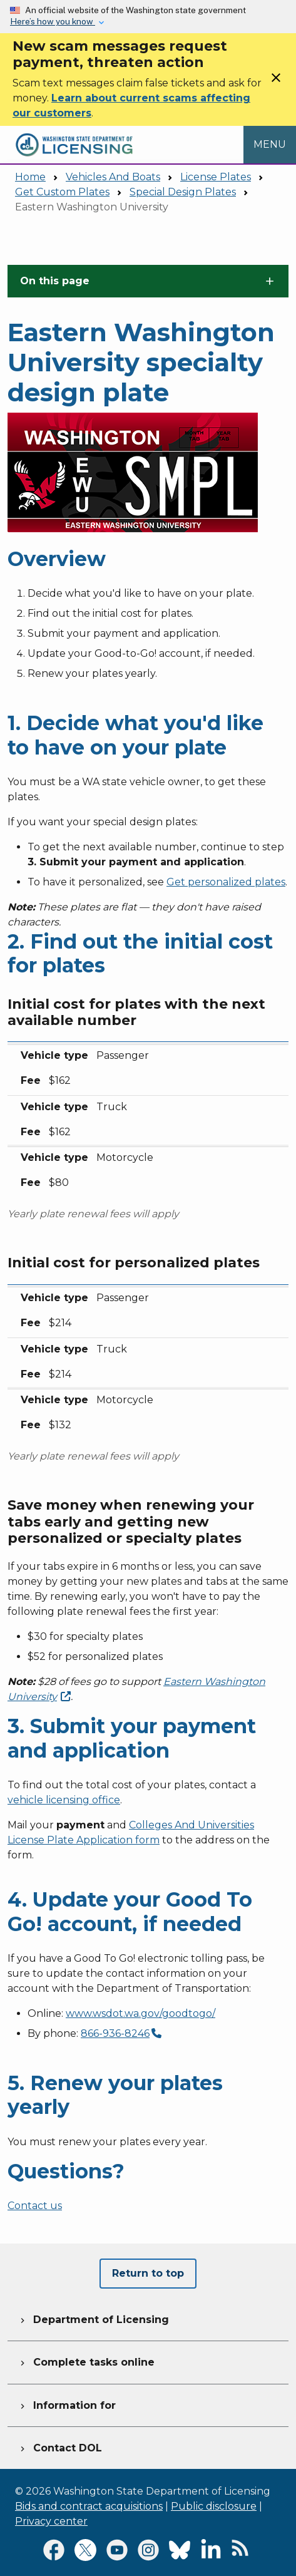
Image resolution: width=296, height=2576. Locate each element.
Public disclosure (214, 2506)
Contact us (35, 2206)
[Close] (275, 82)
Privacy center (51, 2521)
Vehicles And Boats (113, 177)
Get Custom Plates (62, 192)
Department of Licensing (93, 2318)
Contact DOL (60, 2446)
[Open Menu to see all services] (269, 144)
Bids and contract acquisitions (89, 2506)
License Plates (215, 177)
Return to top (148, 2273)
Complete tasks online (86, 2360)
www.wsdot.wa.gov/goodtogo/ (140, 2013)
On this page (54, 281)
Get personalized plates (225, 882)
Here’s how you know (52, 21)
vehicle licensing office (64, 1800)
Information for (67, 2403)
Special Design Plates (183, 192)
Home (30, 177)
